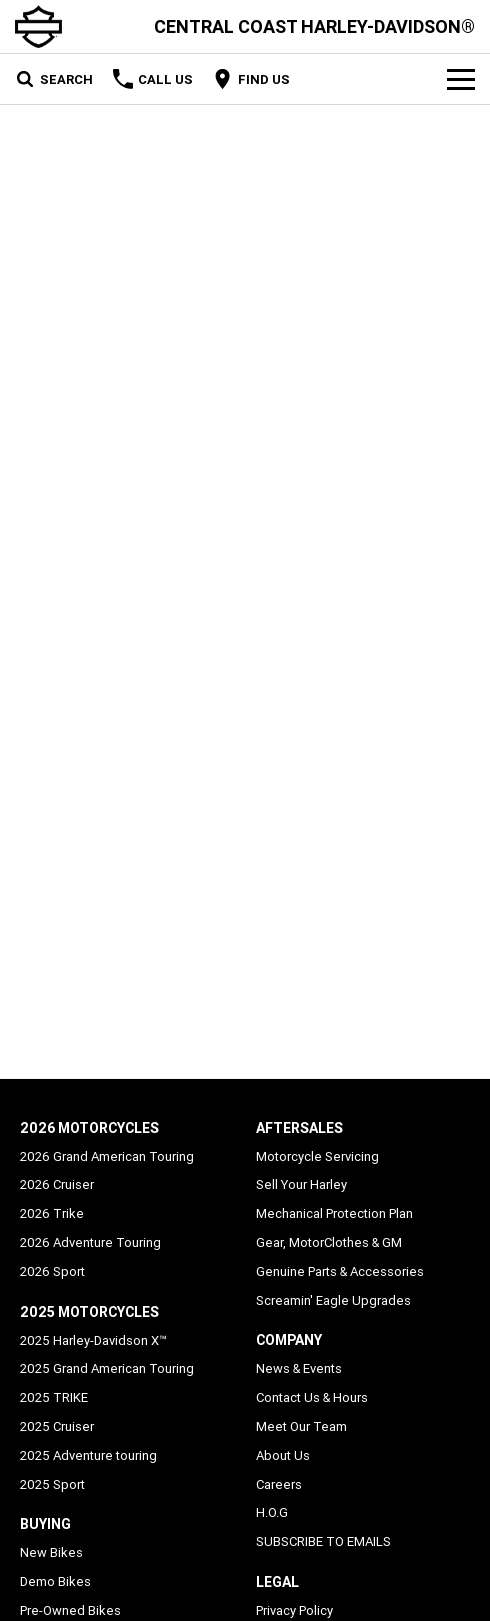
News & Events (299, 1368)
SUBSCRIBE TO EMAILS (323, 1541)
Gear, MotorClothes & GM (329, 1242)
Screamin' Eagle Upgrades (333, 1300)
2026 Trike (52, 1213)
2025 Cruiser (57, 1426)
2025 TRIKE (54, 1397)
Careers (279, 1484)
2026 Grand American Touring (107, 1156)
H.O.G (272, 1512)
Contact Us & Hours (312, 1397)
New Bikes (51, 1552)
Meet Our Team (301, 1426)
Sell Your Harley (301, 1184)
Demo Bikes (55, 1581)
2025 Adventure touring (88, 1455)
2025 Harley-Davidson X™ (93, 1340)
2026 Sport (52, 1271)
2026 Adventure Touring (90, 1242)
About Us (283, 1455)
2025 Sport (52, 1484)
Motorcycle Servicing (317, 1156)
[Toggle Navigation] (461, 79)
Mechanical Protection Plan (334, 1213)
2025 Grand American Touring (107, 1368)
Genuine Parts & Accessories (340, 1271)
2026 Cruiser (57, 1184)
